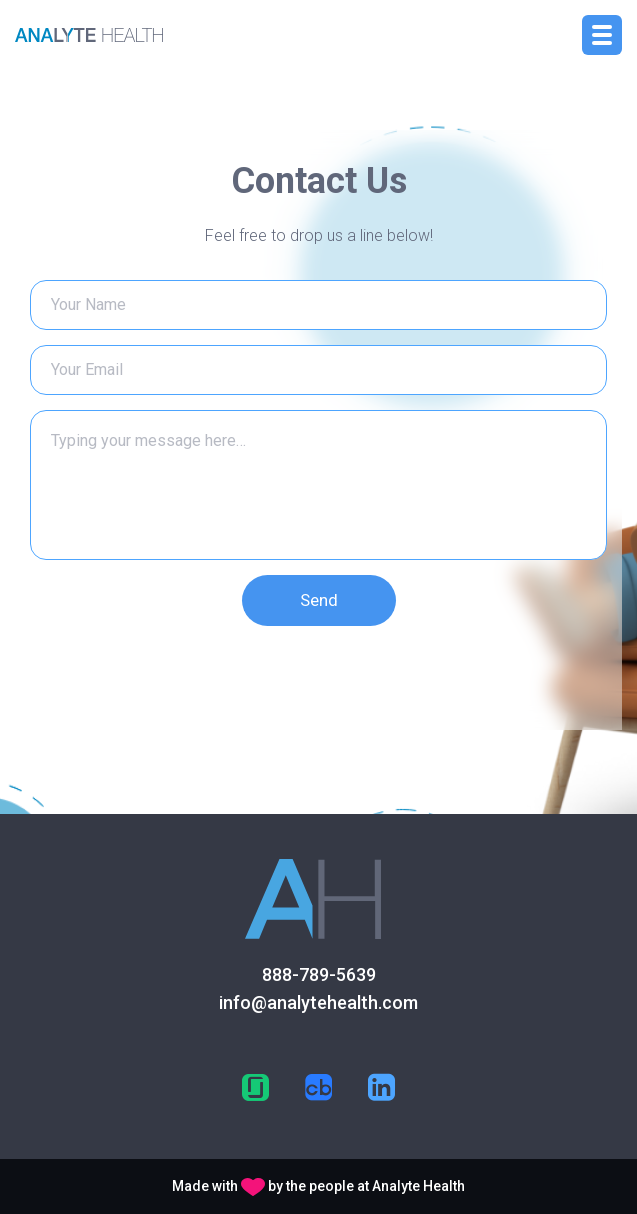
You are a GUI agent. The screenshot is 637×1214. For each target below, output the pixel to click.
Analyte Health (418, 1186)
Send (319, 600)
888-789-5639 (319, 974)
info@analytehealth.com (318, 1002)
